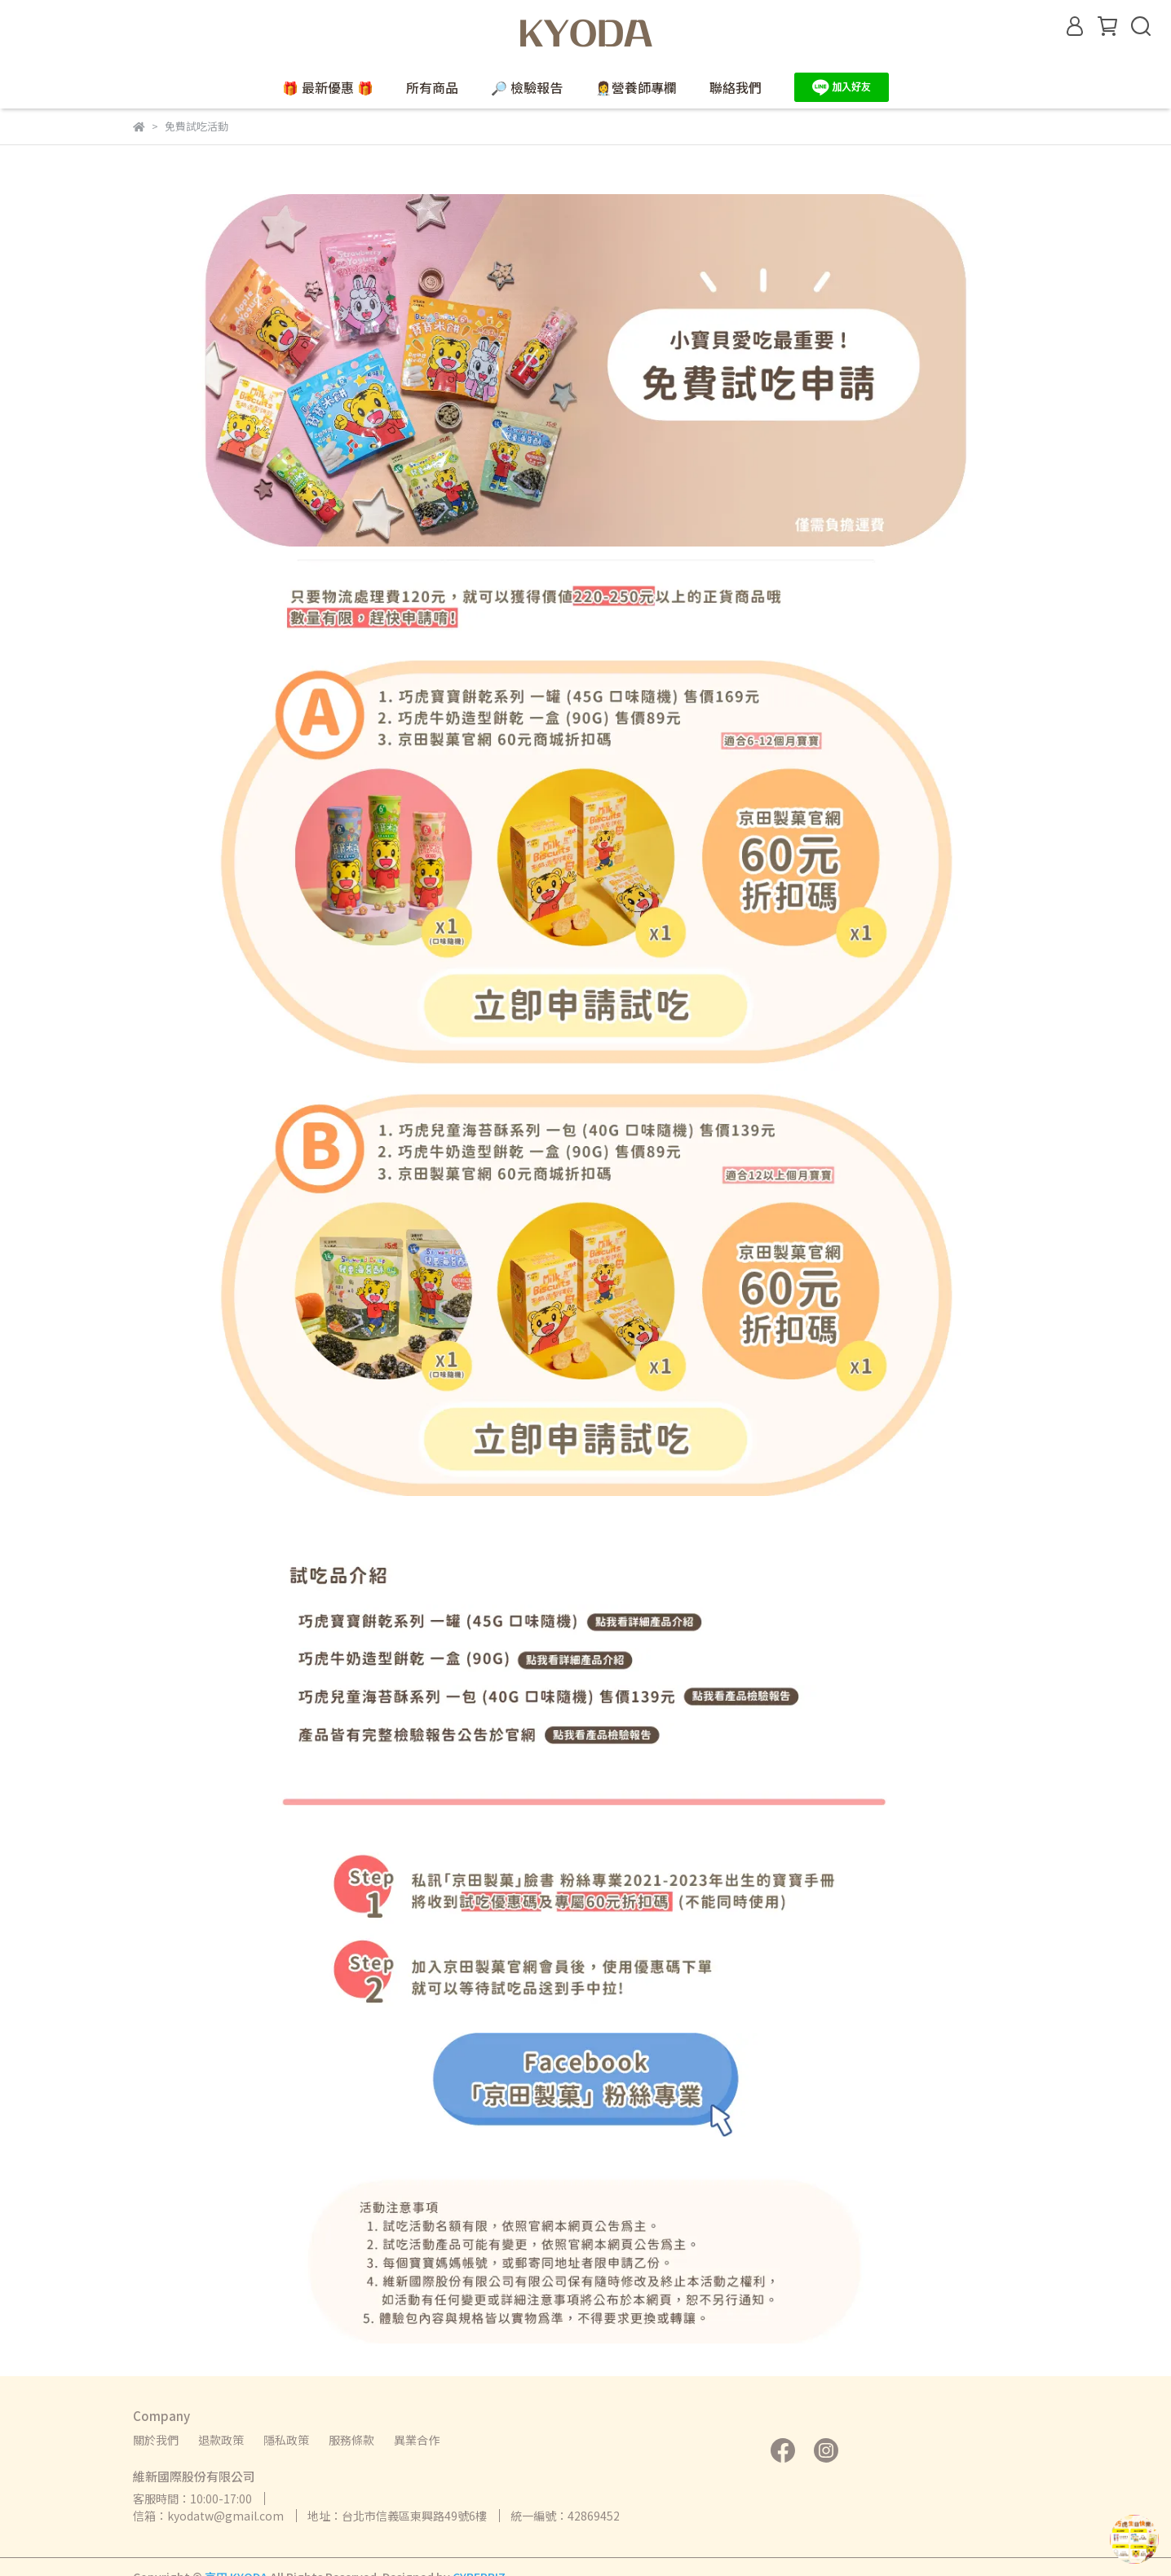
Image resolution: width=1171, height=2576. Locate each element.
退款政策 (221, 2440)
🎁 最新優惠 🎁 (327, 87)
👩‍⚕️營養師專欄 (636, 87)
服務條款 (351, 2440)
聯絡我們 (735, 87)
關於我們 (156, 2440)
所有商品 (432, 87)
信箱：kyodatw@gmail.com (208, 2515)
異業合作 (417, 2440)
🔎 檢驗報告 (527, 87)
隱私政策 (286, 2440)
